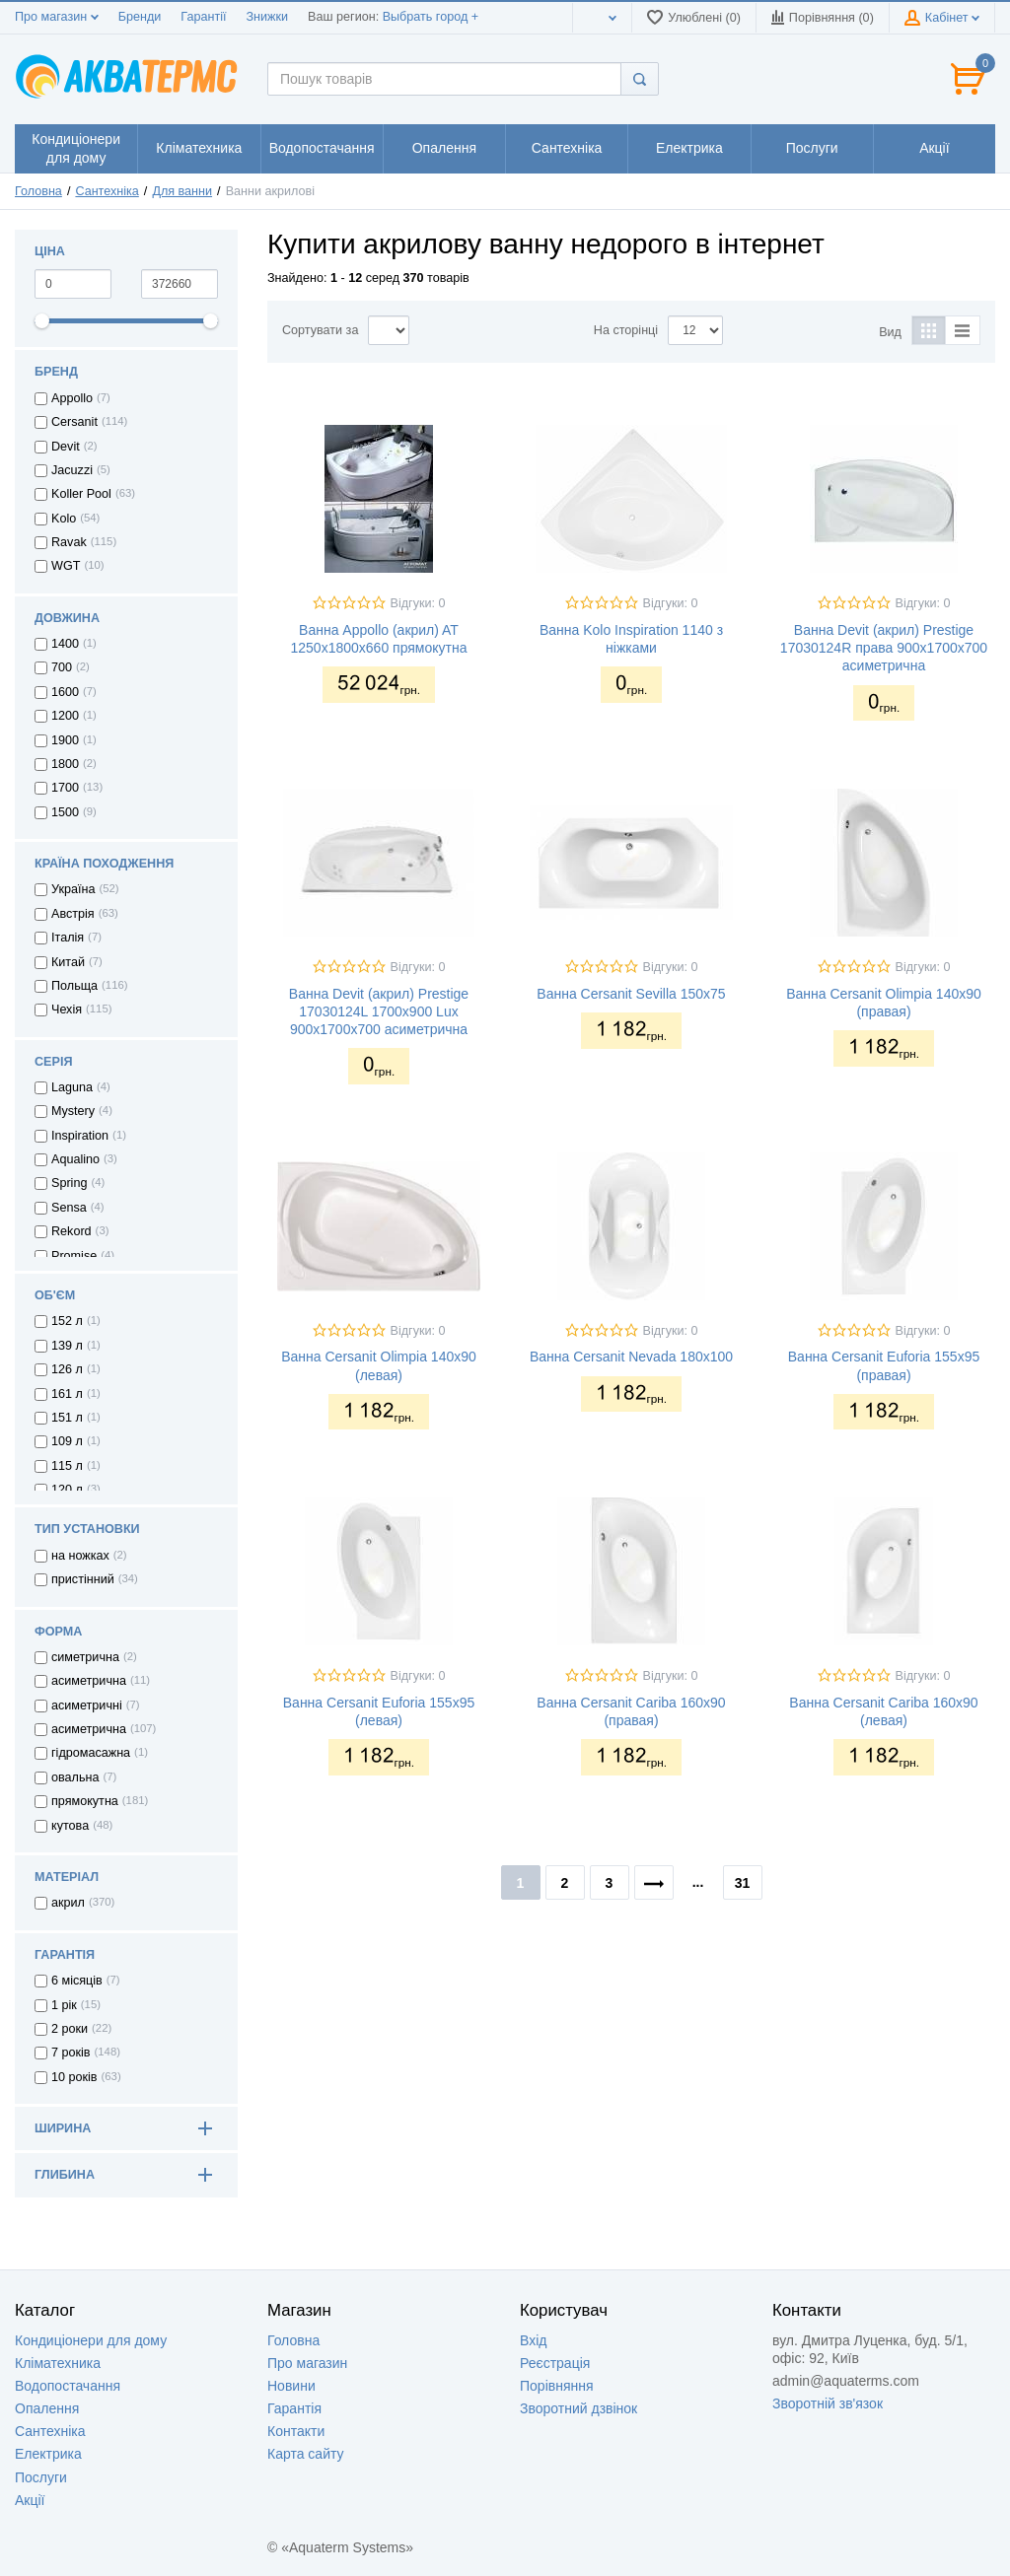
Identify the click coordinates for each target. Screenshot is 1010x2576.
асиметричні (86, 1705)
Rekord (71, 1231)
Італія (67, 937)
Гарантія (294, 2408)
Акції (29, 2500)
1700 (65, 788)
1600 (65, 692)
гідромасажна (90, 1753)
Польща (74, 986)
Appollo (72, 398)
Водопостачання (67, 2386)
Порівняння (557, 2386)
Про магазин (57, 17)
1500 (65, 812)
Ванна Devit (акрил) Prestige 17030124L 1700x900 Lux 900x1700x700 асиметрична (379, 1011)
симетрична (85, 1657)
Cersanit (74, 422)
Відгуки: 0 (418, 603)
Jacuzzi (72, 470)
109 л (67, 1441)
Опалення (47, 2408)
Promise (74, 1256)
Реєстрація (555, 2363)
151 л (67, 1418)
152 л (67, 1321)
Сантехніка (106, 191)
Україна (73, 889)
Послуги (41, 2477)
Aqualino (75, 1159)
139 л (67, 1346)
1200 (65, 716)
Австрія (73, 914)
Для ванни (182, 191)
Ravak (69, 542)
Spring (69, 1183)
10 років (74, 2077)
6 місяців (77, 1980)
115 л (67, 1466)
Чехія (66, 1009)
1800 (65, 764)
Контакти (296, 2431)
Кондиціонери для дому (91, 2340)
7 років (71, 2052)
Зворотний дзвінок (578, 2408)
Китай (68, 962)
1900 (65, 740)
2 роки (69, 2029)
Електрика (48, 2454)
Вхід (533, 2340)
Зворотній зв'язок (827, 2403)
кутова (70, 1826)
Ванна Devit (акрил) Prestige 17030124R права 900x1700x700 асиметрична (883, 647)
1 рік (64, 2005)
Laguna (72, 1087)
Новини (291, 2386)
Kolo (63, 518)
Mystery (73, 1111)
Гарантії (203, 17)
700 (61, 667)
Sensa (69, 1208)
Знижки (267, 17)
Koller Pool (81, 494)
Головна (38, 191)
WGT (65, 566)
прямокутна (84, 1801)
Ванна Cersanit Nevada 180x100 (631, 1356)
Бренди (140, 17)
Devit (65, 446)
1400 (65, 644)
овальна (75, 1777)
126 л (67, 1369)
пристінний (82, 1579)
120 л (67, 1490)
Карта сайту (305, 2454)
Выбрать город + (430, 17)
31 (743, 1883)
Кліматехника (58, 2363)
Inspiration (79, 1136)
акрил (68, 1903)
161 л (67, 1394)
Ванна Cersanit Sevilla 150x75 (631, 994)
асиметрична (88, 1681)
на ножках (80, 1556)
